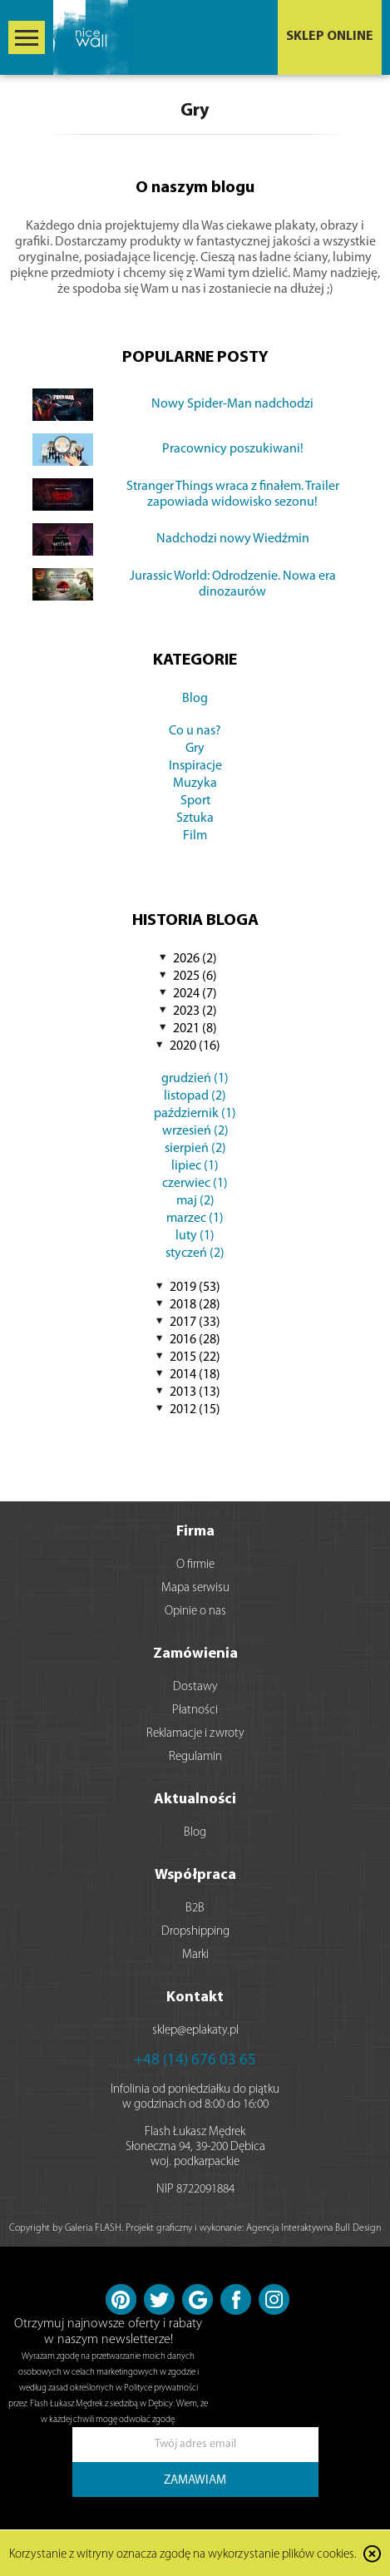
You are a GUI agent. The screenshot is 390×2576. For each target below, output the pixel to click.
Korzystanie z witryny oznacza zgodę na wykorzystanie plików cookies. (183, 2555)
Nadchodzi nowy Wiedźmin (232, 539)
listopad (195, 1096)
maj (195, 1201)
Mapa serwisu (195, 1588)
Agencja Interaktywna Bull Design (313, 2228)
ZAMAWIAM (195, 2481)
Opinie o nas (195, 1611)
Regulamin (195, 1757)
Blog (195, 698)
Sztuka (195, 818)
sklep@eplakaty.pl (195, 2031)
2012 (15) (195, 1410)
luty (195, 1236)
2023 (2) (195, 1011)
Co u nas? (195, 731)
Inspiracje (195, 766)
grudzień (195, 1078)
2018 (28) (195, 1305)
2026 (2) (195, 959)
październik (195, 1113)
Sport (195, 801)
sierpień (195, 1148)
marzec (195, 1218)
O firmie (195, 1565)
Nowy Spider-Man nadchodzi (232, 404)
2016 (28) (195, 1340)
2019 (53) (195, 1287)
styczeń (195, 1253)
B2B (195, 1908)
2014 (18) (195, 1375)
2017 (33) (195, 1322)
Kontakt (195, 1997)
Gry (195, 748)
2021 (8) (195, 1029)
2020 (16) (195, 1046)
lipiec (195, 1166)
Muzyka (195, 783)
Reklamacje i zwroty (195, 1734)
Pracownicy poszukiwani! (233, 449)
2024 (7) (195, 994)
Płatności (195, 1710)
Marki (195, 1955)
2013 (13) (195, 1392)
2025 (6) (195, 976)
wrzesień (195, 1131)
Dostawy (195, 1687)
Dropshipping (195, 1932)
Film (195, 836)
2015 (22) (195, 1357)
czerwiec (195, 1183)
